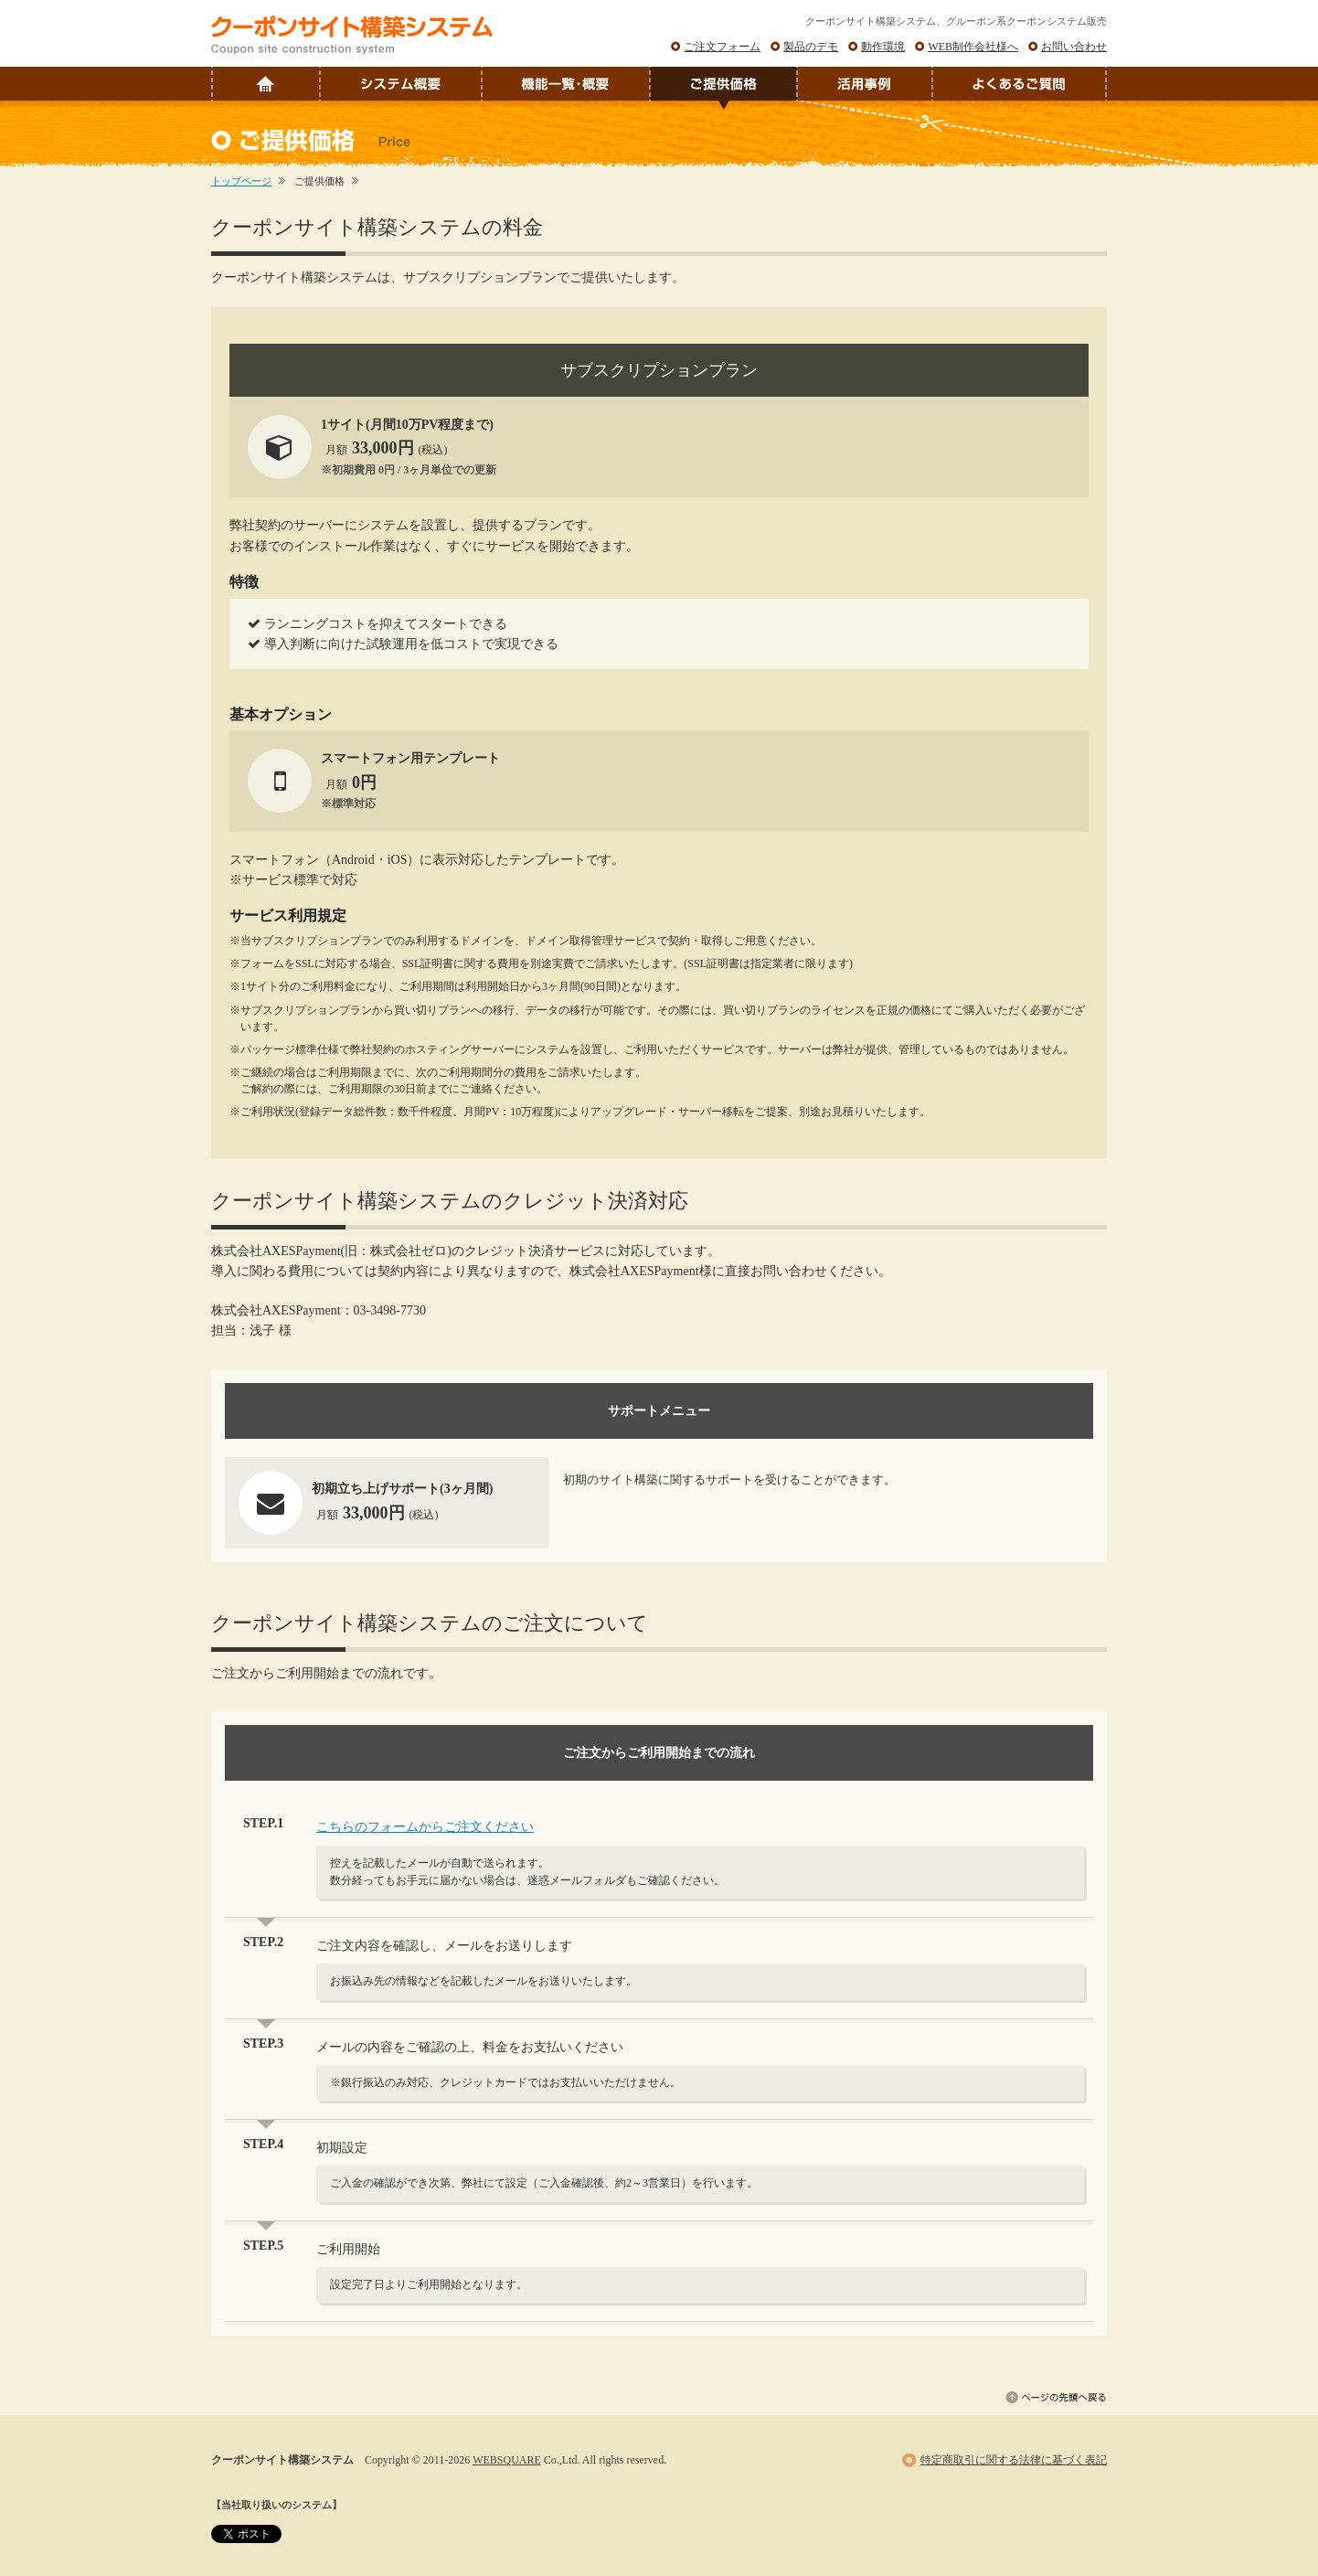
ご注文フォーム (722, 46)
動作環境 (883, 46)
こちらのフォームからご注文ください (425, 1827)
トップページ (241, 181)
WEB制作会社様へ (973, 46)
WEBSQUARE (507, 2460)
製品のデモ (810, 46)
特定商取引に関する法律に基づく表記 (1013, 2460)
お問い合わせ (1074, 46)
